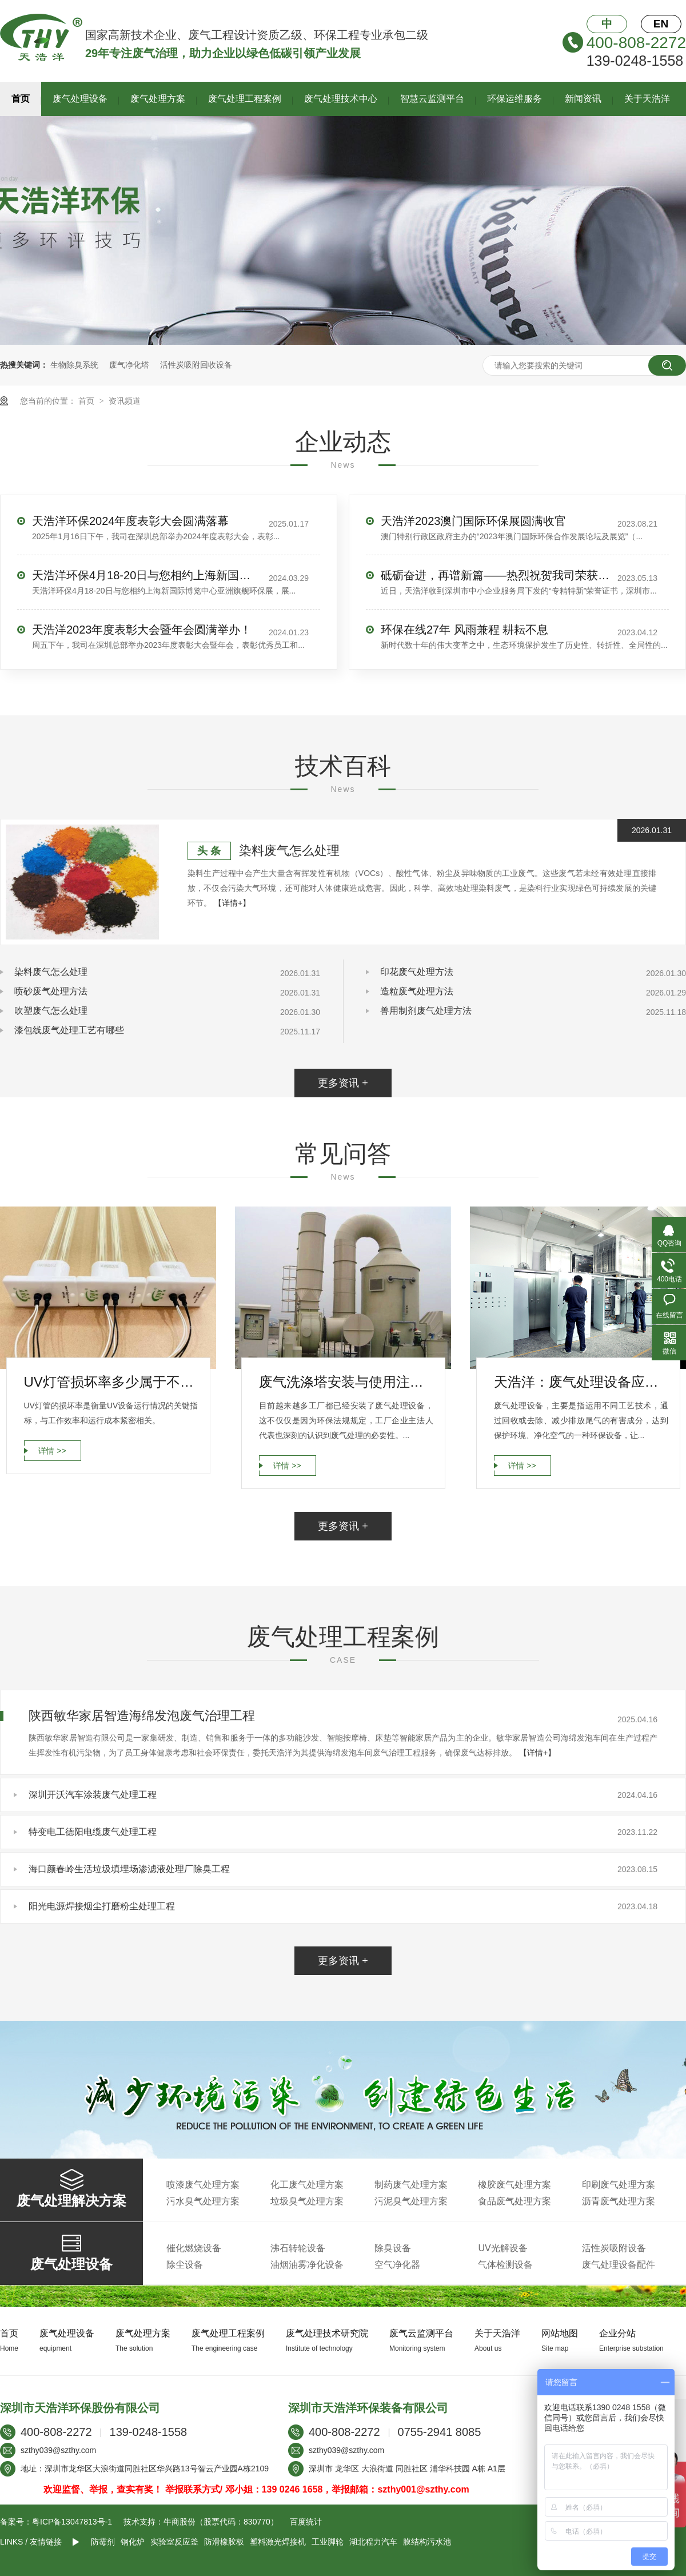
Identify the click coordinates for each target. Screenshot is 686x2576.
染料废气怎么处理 (289, 850)
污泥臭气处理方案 (411, 2201)
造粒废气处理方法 (416, 991)
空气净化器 (397, 2265)
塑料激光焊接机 (278, 2541)
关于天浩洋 (647, 98)
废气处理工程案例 (244, 98)
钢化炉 (133, 2541)
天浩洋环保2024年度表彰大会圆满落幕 (130, 521)
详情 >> (52, 1450)
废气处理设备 (80, 98)
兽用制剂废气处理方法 (426, 1011)
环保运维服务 (514, 98)
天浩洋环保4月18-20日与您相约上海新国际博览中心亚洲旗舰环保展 (146, 575)
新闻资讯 (583, 98)
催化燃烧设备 (193, 2248)
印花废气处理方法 (416, 972)
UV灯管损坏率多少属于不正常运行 (111, 1381)
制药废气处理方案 (411, 2184)
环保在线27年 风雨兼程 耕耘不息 (464, 629)
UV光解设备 (502, 2248)
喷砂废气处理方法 (50, 991)
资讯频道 (125, 400)
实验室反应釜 (174, 2541)
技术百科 (343, 766)
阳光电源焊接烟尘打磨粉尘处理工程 (102, 1906)
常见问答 (343, 1153)
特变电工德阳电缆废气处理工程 (93, 1832)
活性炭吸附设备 (614, 2248)
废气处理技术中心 (340, 98)
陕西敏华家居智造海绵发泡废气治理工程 (142, 1716)
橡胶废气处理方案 (514, 2184)
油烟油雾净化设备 (307, 2265)
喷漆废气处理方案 (203, 2184)
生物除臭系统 (74, 364)
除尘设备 (184, 2265)
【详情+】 (232, 902)
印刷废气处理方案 (618, 2184)
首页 (20, 98)
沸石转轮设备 (297, 2248)
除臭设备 (392, 2248)
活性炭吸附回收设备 (196, 364)
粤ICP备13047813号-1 (72, 2521)
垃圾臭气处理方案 (307, 2201)
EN (660, 24)
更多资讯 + (343, 1083)
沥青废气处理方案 (618, 2201)
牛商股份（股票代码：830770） (220, 2521)
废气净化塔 (129, 364)
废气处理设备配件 (618, 2265)
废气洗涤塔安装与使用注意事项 (346, 1381)
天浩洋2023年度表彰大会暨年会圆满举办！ (142, 629)
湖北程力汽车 (373, 2541)
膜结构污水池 (427, 2541)
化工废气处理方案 (307, 2184)
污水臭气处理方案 (203, 2201)
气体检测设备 (505, 2265)
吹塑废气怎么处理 (50, 1011)
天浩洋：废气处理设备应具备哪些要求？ (581, 1381)
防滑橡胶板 (224, 2541)
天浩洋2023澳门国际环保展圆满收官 (474, 521)
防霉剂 (103, 2541)
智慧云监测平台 (432, 98)
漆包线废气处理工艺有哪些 (69, 1030)
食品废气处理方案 (514, 2201)
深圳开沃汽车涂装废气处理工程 (93, 1794)
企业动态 (343, 441)
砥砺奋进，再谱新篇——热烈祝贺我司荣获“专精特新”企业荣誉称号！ (495, 575)
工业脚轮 (328, 2541)
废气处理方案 (157, 98)
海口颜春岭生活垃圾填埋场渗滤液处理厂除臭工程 (129, 1869)
